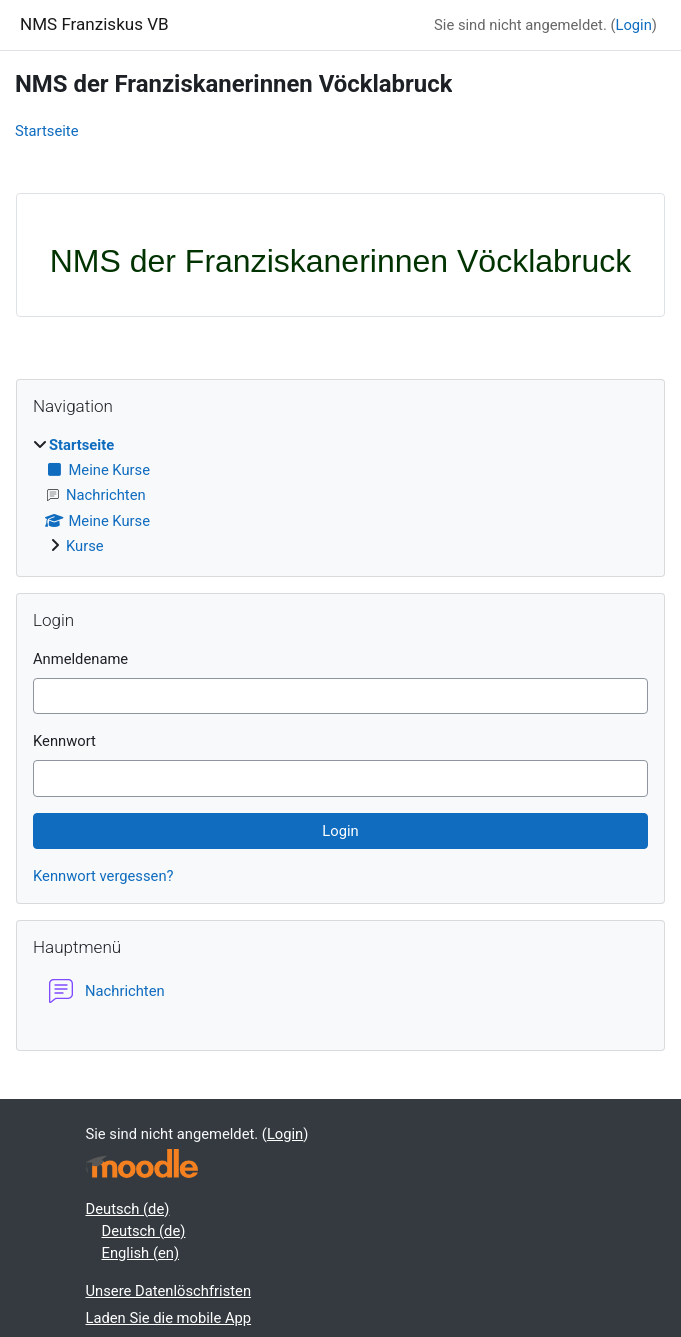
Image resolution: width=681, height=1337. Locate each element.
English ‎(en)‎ (141, 1253)
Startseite (46, 131)
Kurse (85, 546)
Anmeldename (80, 659)
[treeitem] (340, 495)
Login (633, 25)
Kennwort (64, 741)
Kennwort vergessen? (103, 876)
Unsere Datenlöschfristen (169, 1291)
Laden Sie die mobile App (169, 1318)
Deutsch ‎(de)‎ (128, 1209)
